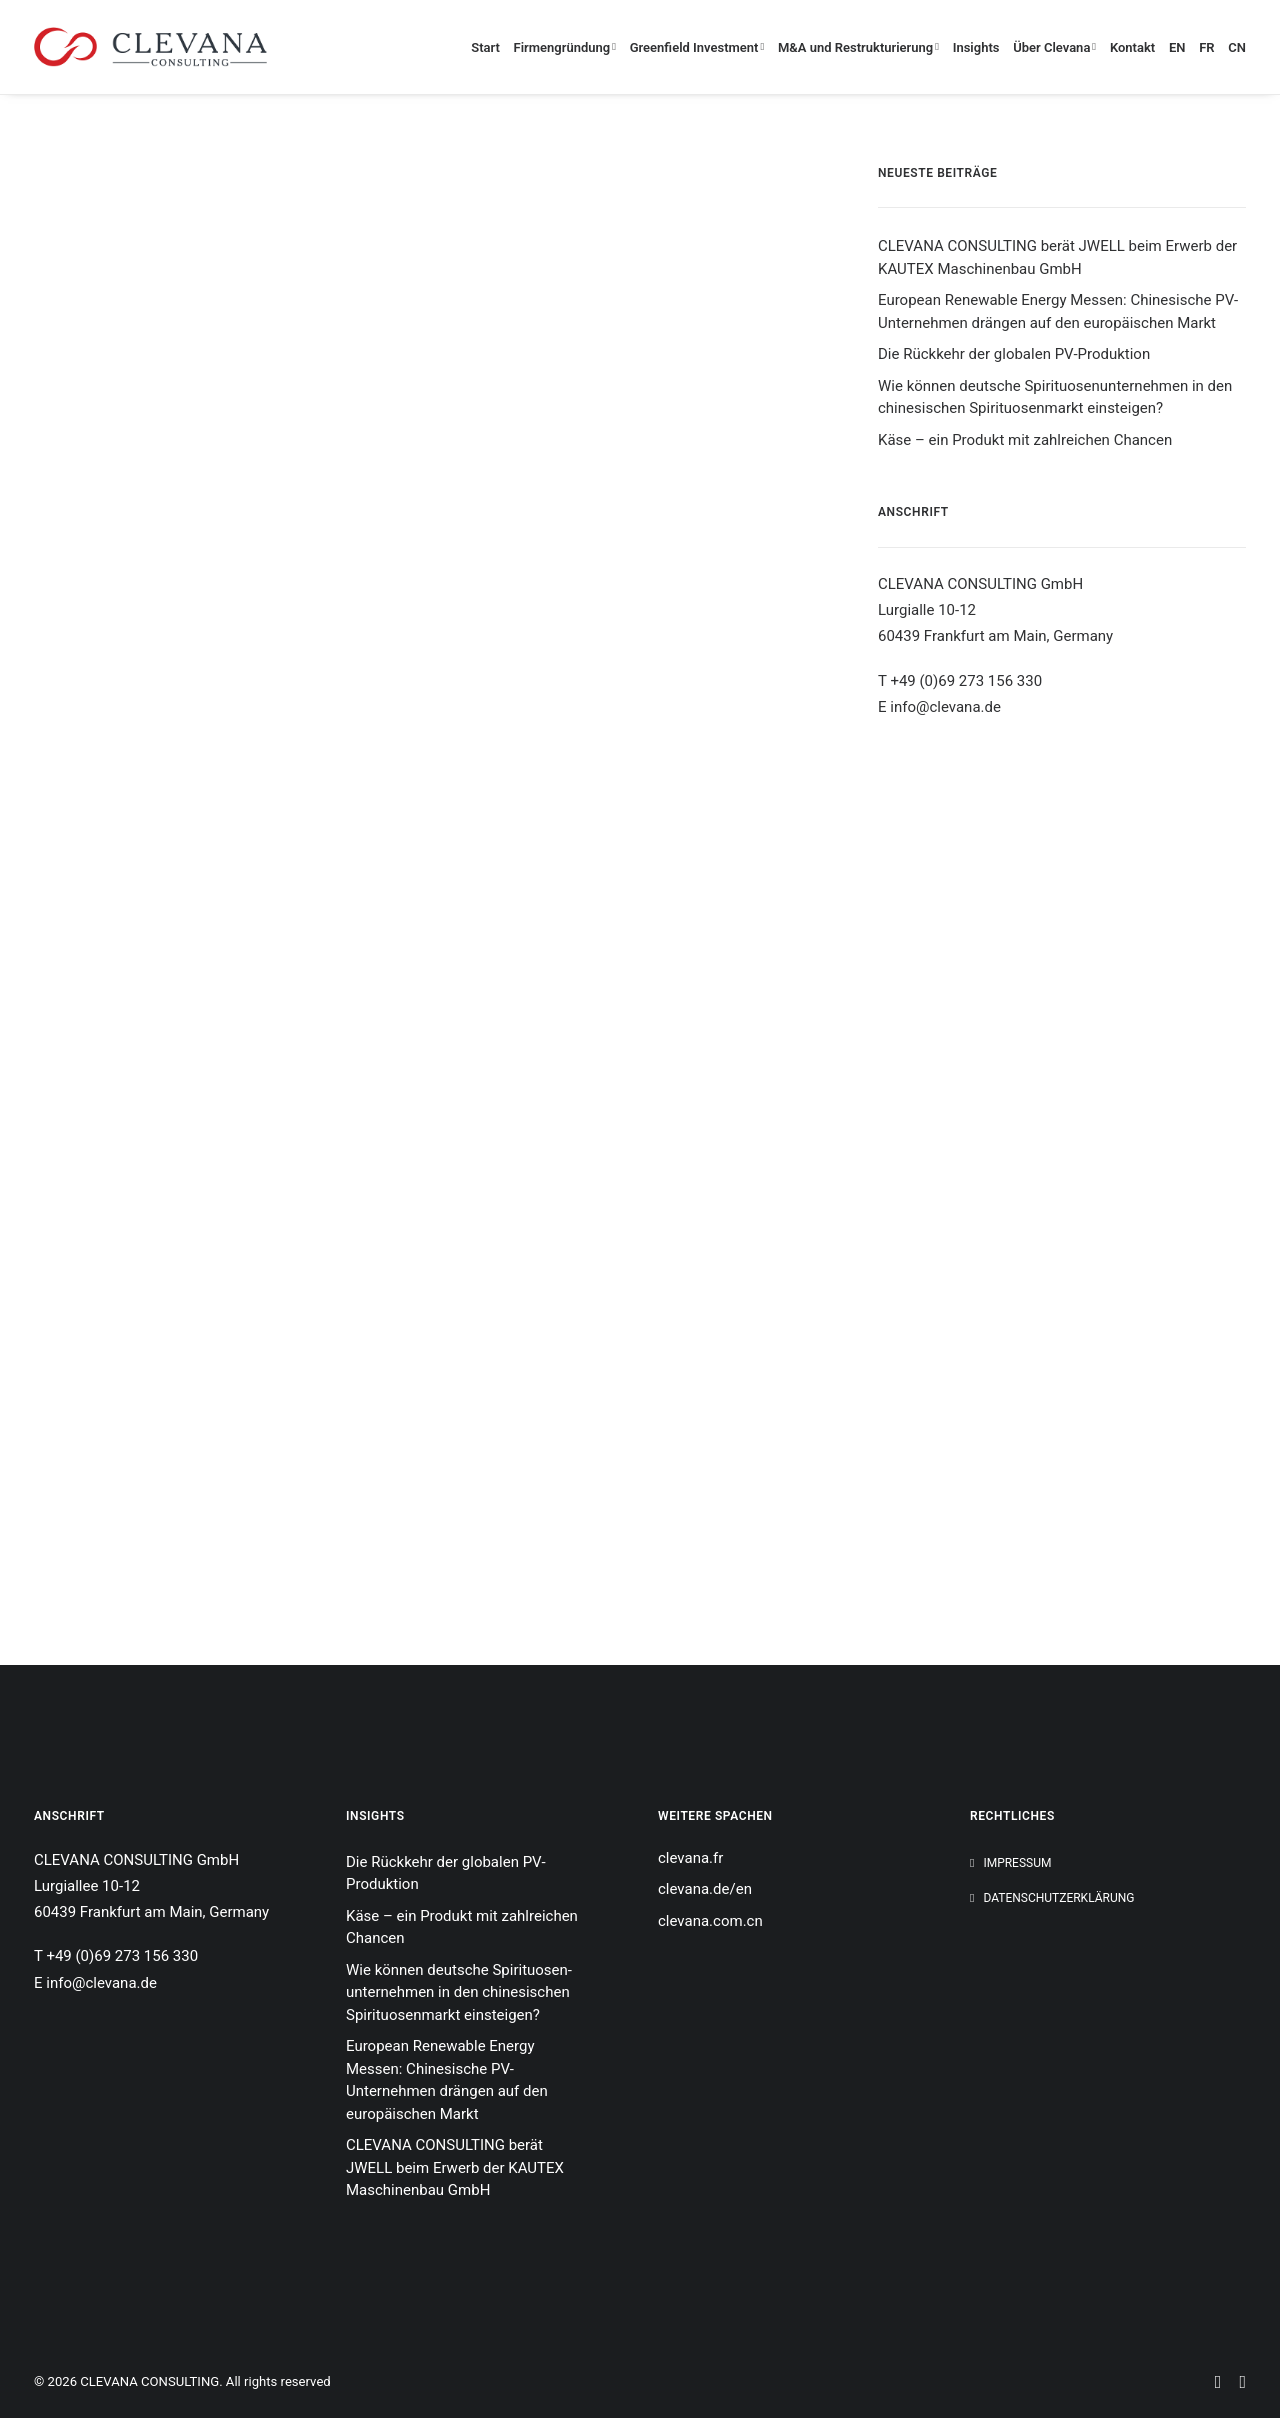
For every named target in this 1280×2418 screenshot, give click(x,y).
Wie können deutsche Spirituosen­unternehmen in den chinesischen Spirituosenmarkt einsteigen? (1055, 397)
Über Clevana (1054, 47)
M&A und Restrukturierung (858, 47)
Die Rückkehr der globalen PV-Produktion (1014, 354)
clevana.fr (690, 1858)
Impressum (1017, 1863)
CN (1237, 47)
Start (485, 47)
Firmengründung (565, 47)
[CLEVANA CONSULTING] (150, 47)
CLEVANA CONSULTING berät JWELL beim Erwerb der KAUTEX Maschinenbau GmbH (1057, 257)
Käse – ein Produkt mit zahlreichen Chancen (1025, 440)
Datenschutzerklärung (1058, 1898)
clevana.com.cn (710, 1921)
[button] (1216, 2362)
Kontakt (1132, 47)
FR (1206, 47)
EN (1177, 47)
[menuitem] (488, 47)
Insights (976, 47)
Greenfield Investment (697, 47)
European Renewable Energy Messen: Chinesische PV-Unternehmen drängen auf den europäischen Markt (1058, 311)
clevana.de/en (705, 1889)
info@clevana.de (945, 707)
